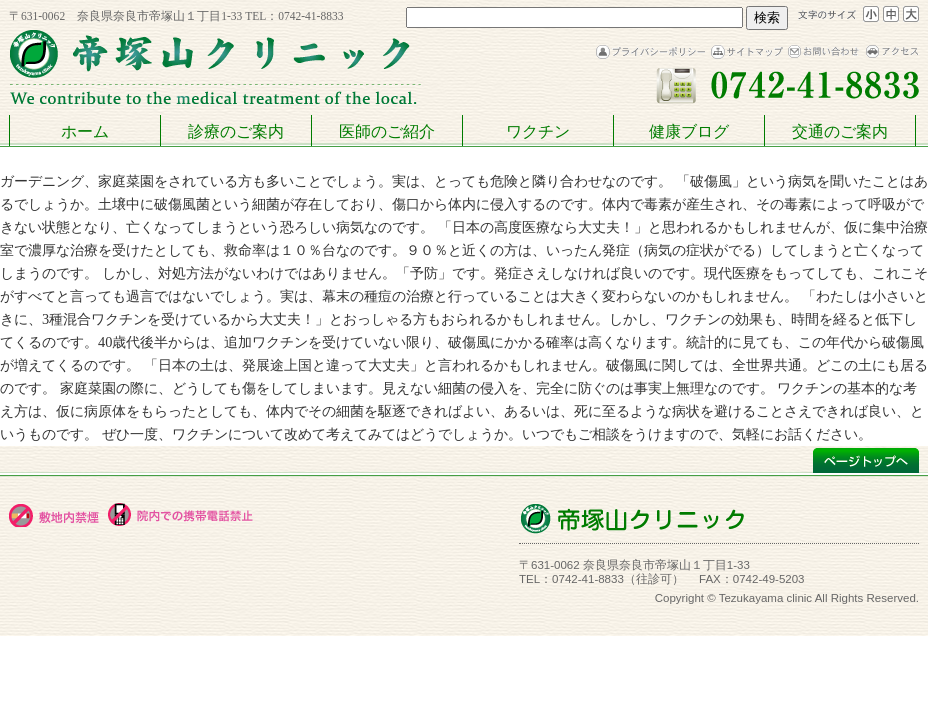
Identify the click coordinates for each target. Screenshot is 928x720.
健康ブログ (689, 131)
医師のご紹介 (387, 131)
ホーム (85, 131)
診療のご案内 (236, 131)
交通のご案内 (840, 131)
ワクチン (538, 131)
